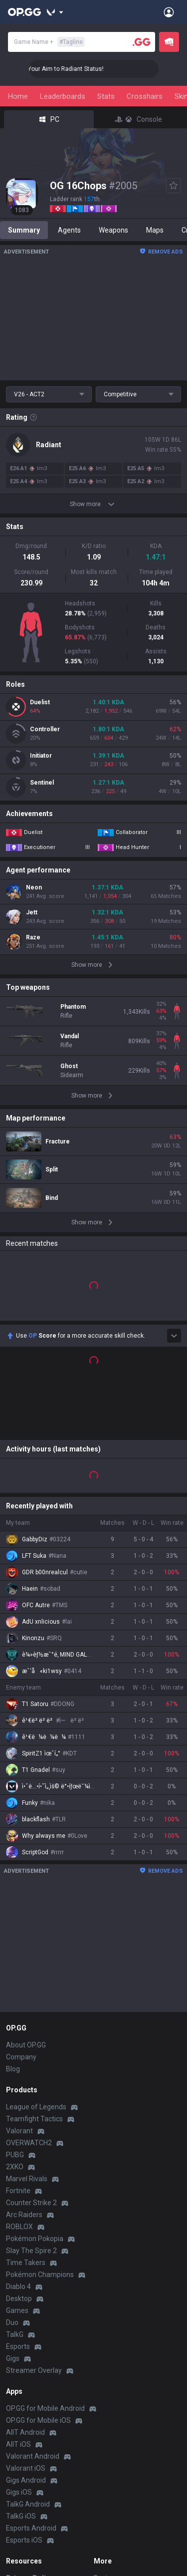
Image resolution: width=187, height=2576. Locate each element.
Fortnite (18, 2027)
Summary (24, 230)
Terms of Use (27, 2427)
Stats (106, 96)
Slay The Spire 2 (31, 2087)
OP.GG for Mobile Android (45, 2245)
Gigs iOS (19, 2329)
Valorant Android (32, 2293)
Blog (13, 1906)
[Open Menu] (169, 12)
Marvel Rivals (26, 2015)
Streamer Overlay (34, 2207)
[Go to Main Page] (24, 12)
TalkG (14, 2171)
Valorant (19, 1968)
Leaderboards (62, 96)
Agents (69, 230)
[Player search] (142, 42)
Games (17, 2147)
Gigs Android (26, 2317)
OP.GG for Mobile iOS (38, 2257)
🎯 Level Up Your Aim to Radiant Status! (60, 68)
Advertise (109, 2427)
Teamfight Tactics (34, 1956)
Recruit (105, 2439)
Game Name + (49, 42)
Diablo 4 (18, 2123)
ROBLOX (19, 2063)
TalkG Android (28, 2341)
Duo (12, 2159)
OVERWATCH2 (29, 1980)
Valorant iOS (25, 2305)
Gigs (12, 2195)
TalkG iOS (21, 2353)
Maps (155, 230)
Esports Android (31, 2365)
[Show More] (55, 12)
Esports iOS (24, 2377)
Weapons (113, 230)
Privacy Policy (29, 2415)
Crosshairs (145, 96)
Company (21, 1894)
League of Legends (36, 1944)
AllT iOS (18, 2281)
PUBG (15, 1992)
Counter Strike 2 (31, 2039)
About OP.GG (26, 1882)
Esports (18, 2183)
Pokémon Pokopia (34, 2075)
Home (18, 96)
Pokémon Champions (40, 2111)
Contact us (23, 2463)
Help (13, 2439)
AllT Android (25, 2269)
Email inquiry (26, 2451)
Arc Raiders (24, 2051)
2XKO (14, 2003)
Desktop (19, 2135)
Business (108, 2415)
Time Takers (25, 2099)
